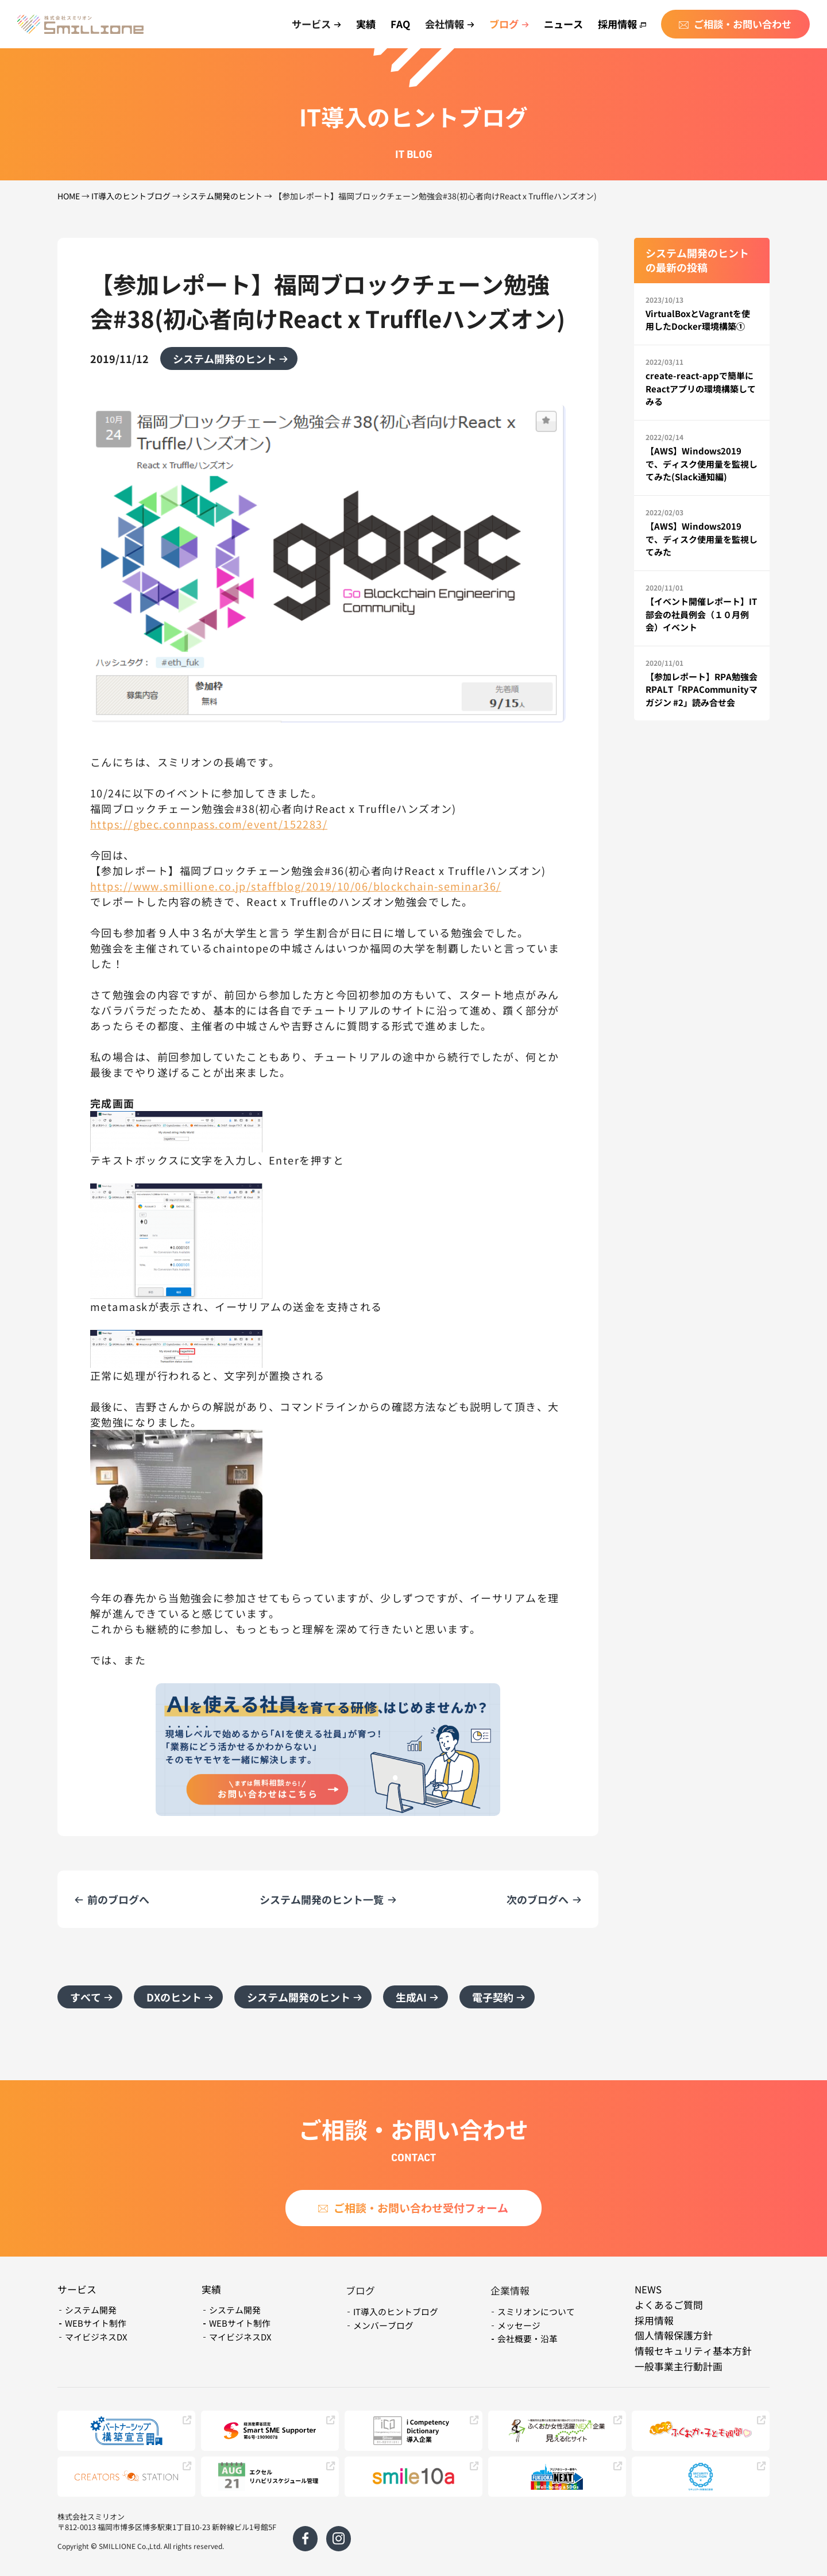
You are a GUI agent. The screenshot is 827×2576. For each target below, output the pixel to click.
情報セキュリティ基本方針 (693, 2350)
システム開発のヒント (222, 196)
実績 (366, 24)
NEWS (648, 2289)
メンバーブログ (383, 2325)
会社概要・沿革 (527, 2338)
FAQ (400, 24)
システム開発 (91, 2310)
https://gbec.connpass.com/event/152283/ (208, 823)
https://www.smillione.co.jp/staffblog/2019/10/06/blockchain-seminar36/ (295, 885)
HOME (68, 196)
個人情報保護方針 (674, 2335)
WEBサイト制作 (95, 2323)
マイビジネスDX (96, 2337)
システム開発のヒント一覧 (322, 1899)
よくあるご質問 (669, 2304)
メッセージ (518, 2325)
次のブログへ (538, 1899)
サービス (76, 2289)
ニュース (563, 24)
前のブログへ (118, 1899)
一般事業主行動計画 (678, 2366)
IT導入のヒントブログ (131, 196)
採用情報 (622, 24)
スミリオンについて (536, 2311)
